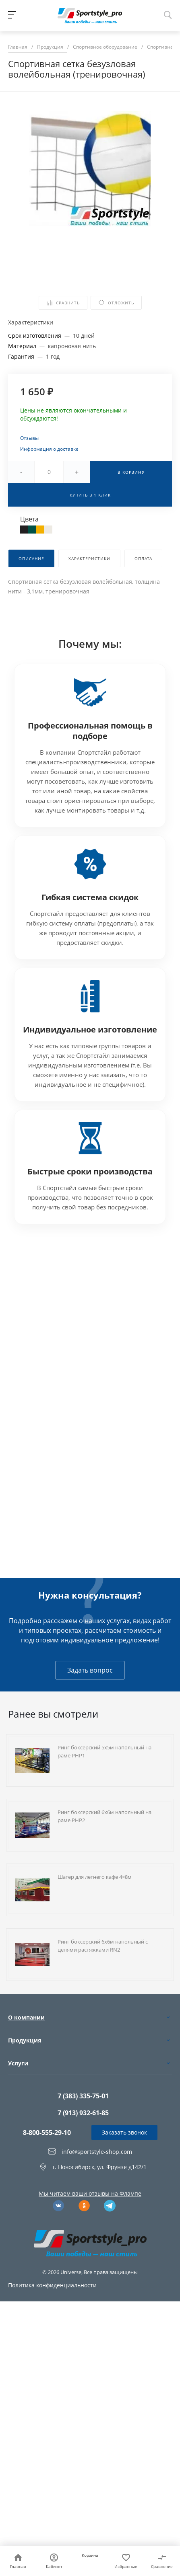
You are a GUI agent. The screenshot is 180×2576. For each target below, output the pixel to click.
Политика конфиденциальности (52, 2285)
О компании (26, 2017)
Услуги (18, 2063)
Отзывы (29, 438)
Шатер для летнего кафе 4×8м (95, 1876)
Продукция (24, 2040)
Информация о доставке (49, 448)
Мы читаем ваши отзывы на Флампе (90, 2193)
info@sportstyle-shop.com (97, 2151)
